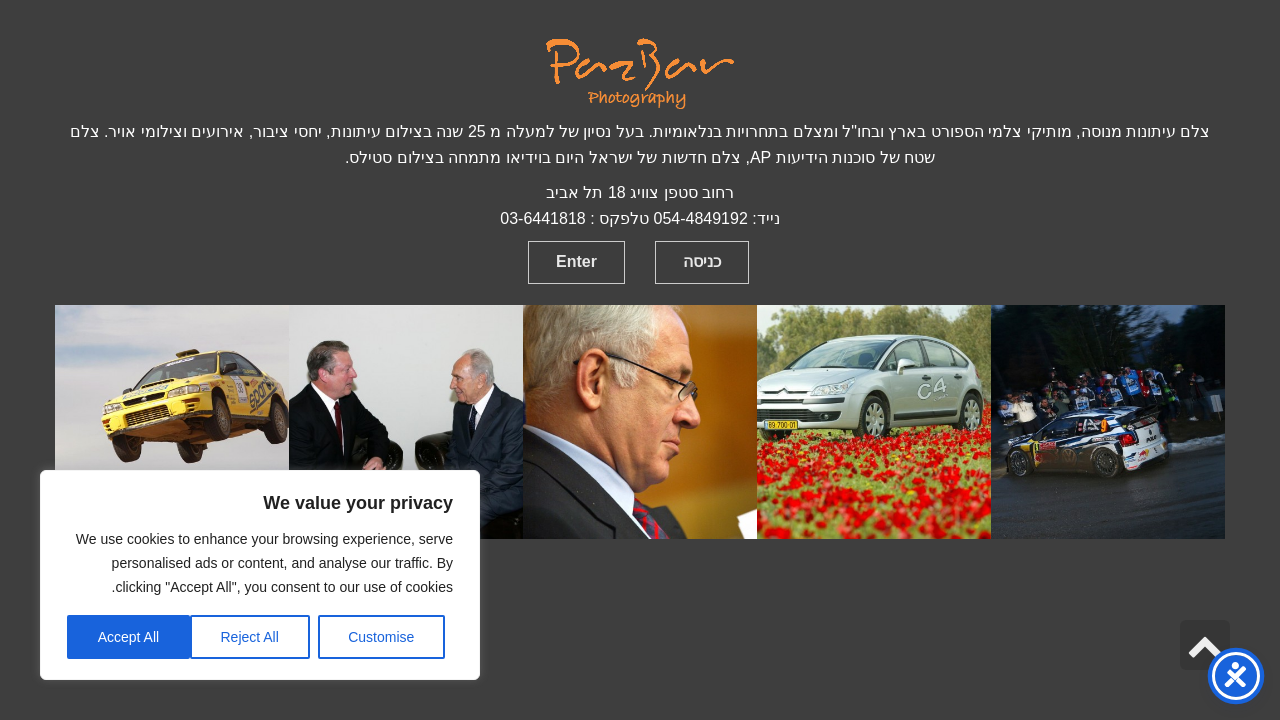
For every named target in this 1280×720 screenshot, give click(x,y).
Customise (381, 637)
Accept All (128, 637)
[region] (260, 575)
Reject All (249, 637)
